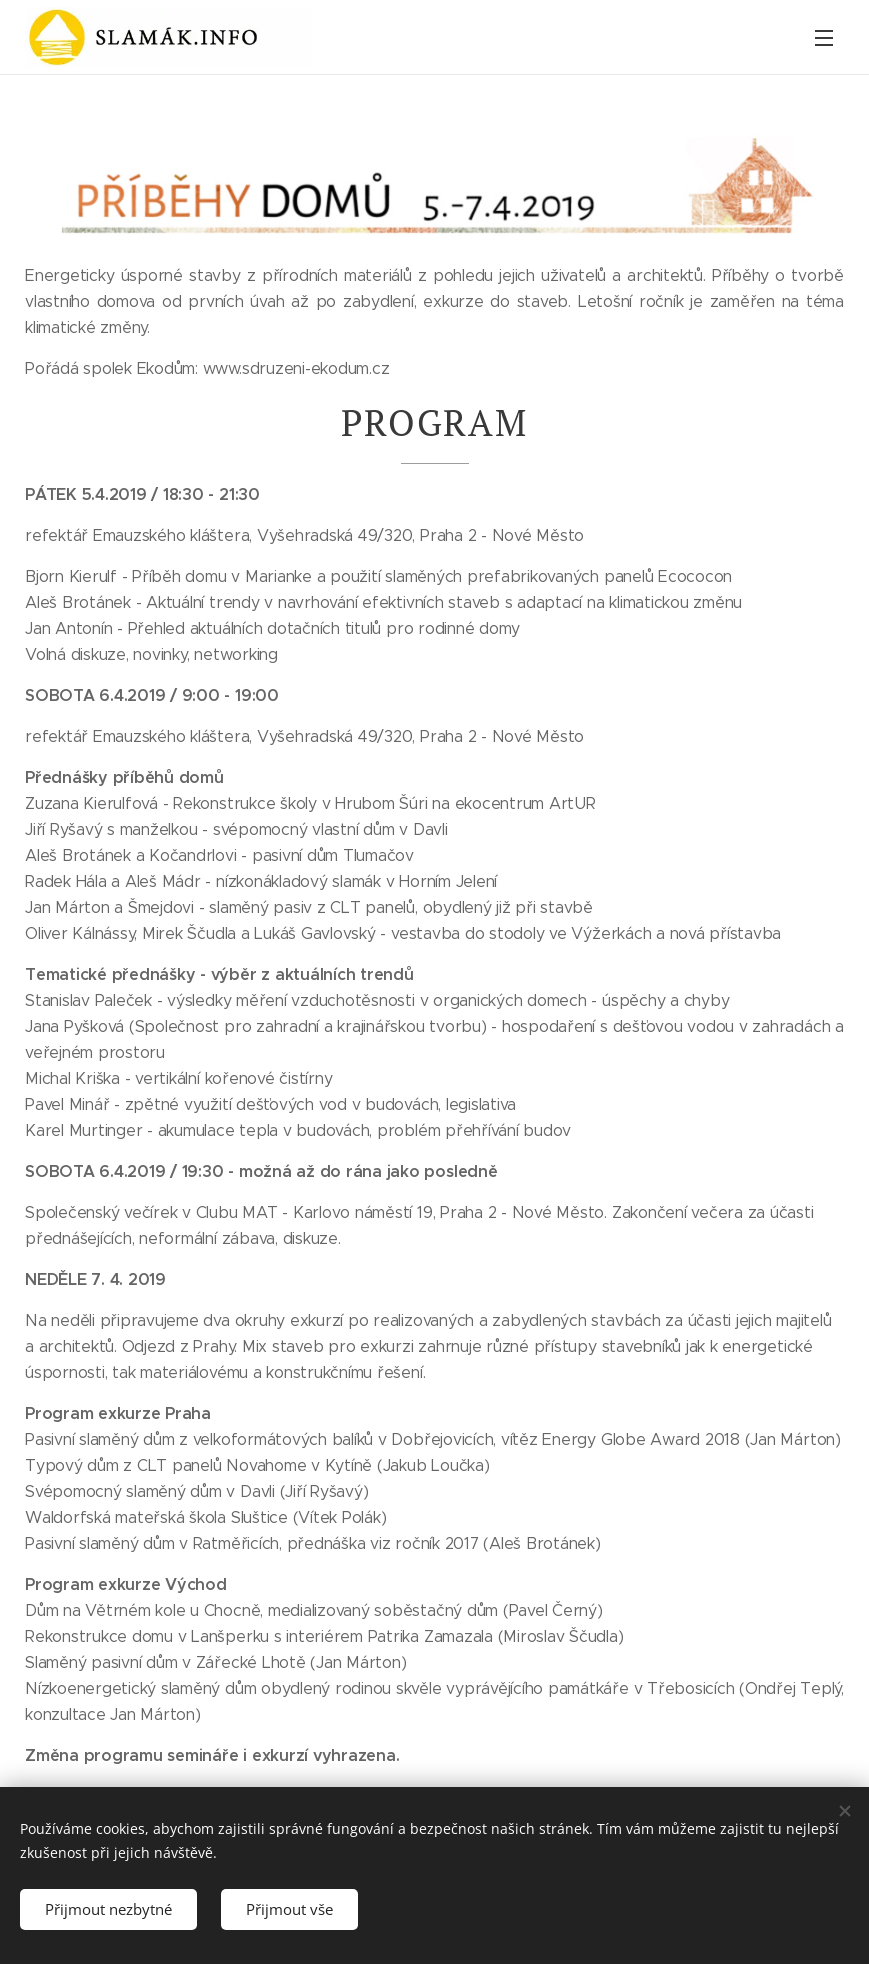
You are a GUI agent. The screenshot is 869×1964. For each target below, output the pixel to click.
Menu (824, 38)
